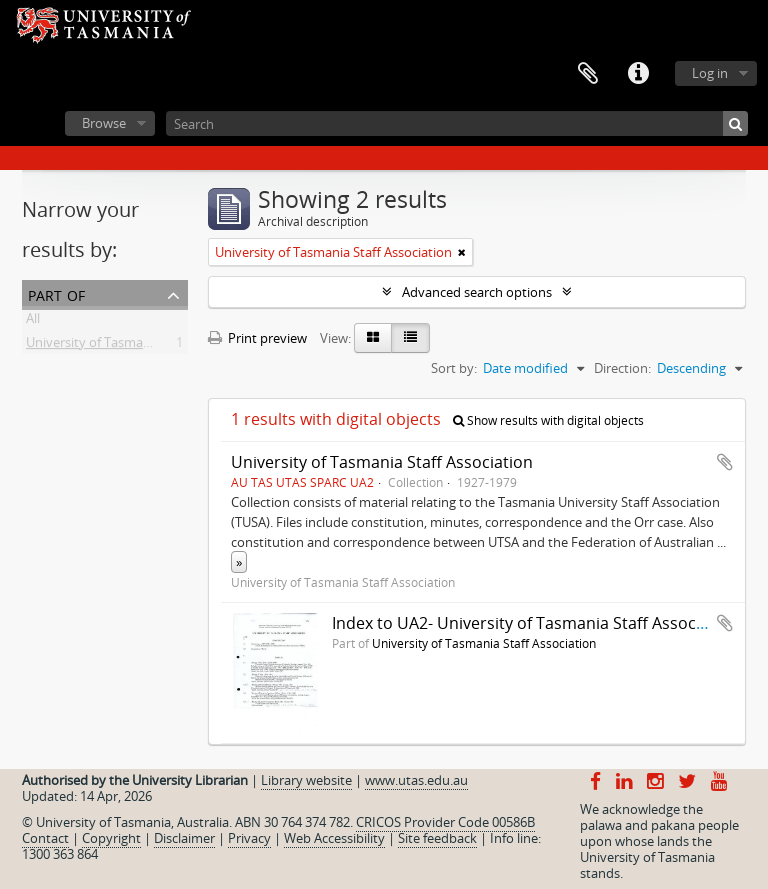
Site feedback (437, 838)
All (33, 322)
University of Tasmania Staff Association (144, 346)
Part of (56, 293)
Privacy (249, 838)
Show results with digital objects (548, 420)
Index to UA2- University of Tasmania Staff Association (535, 623)
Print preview (257, 338)
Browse (104, 123)
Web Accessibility (334, 838)
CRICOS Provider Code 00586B (445, 822)
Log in (710, 73)
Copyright (111, 838)
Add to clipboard (725, 462)
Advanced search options (477, 292)
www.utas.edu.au (416, 780)
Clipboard (588, 74)
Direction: (622, 368)
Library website (306, 780)
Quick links (638, 74)
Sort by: (454, 368)
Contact (45, 838)
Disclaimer (184, 838)
